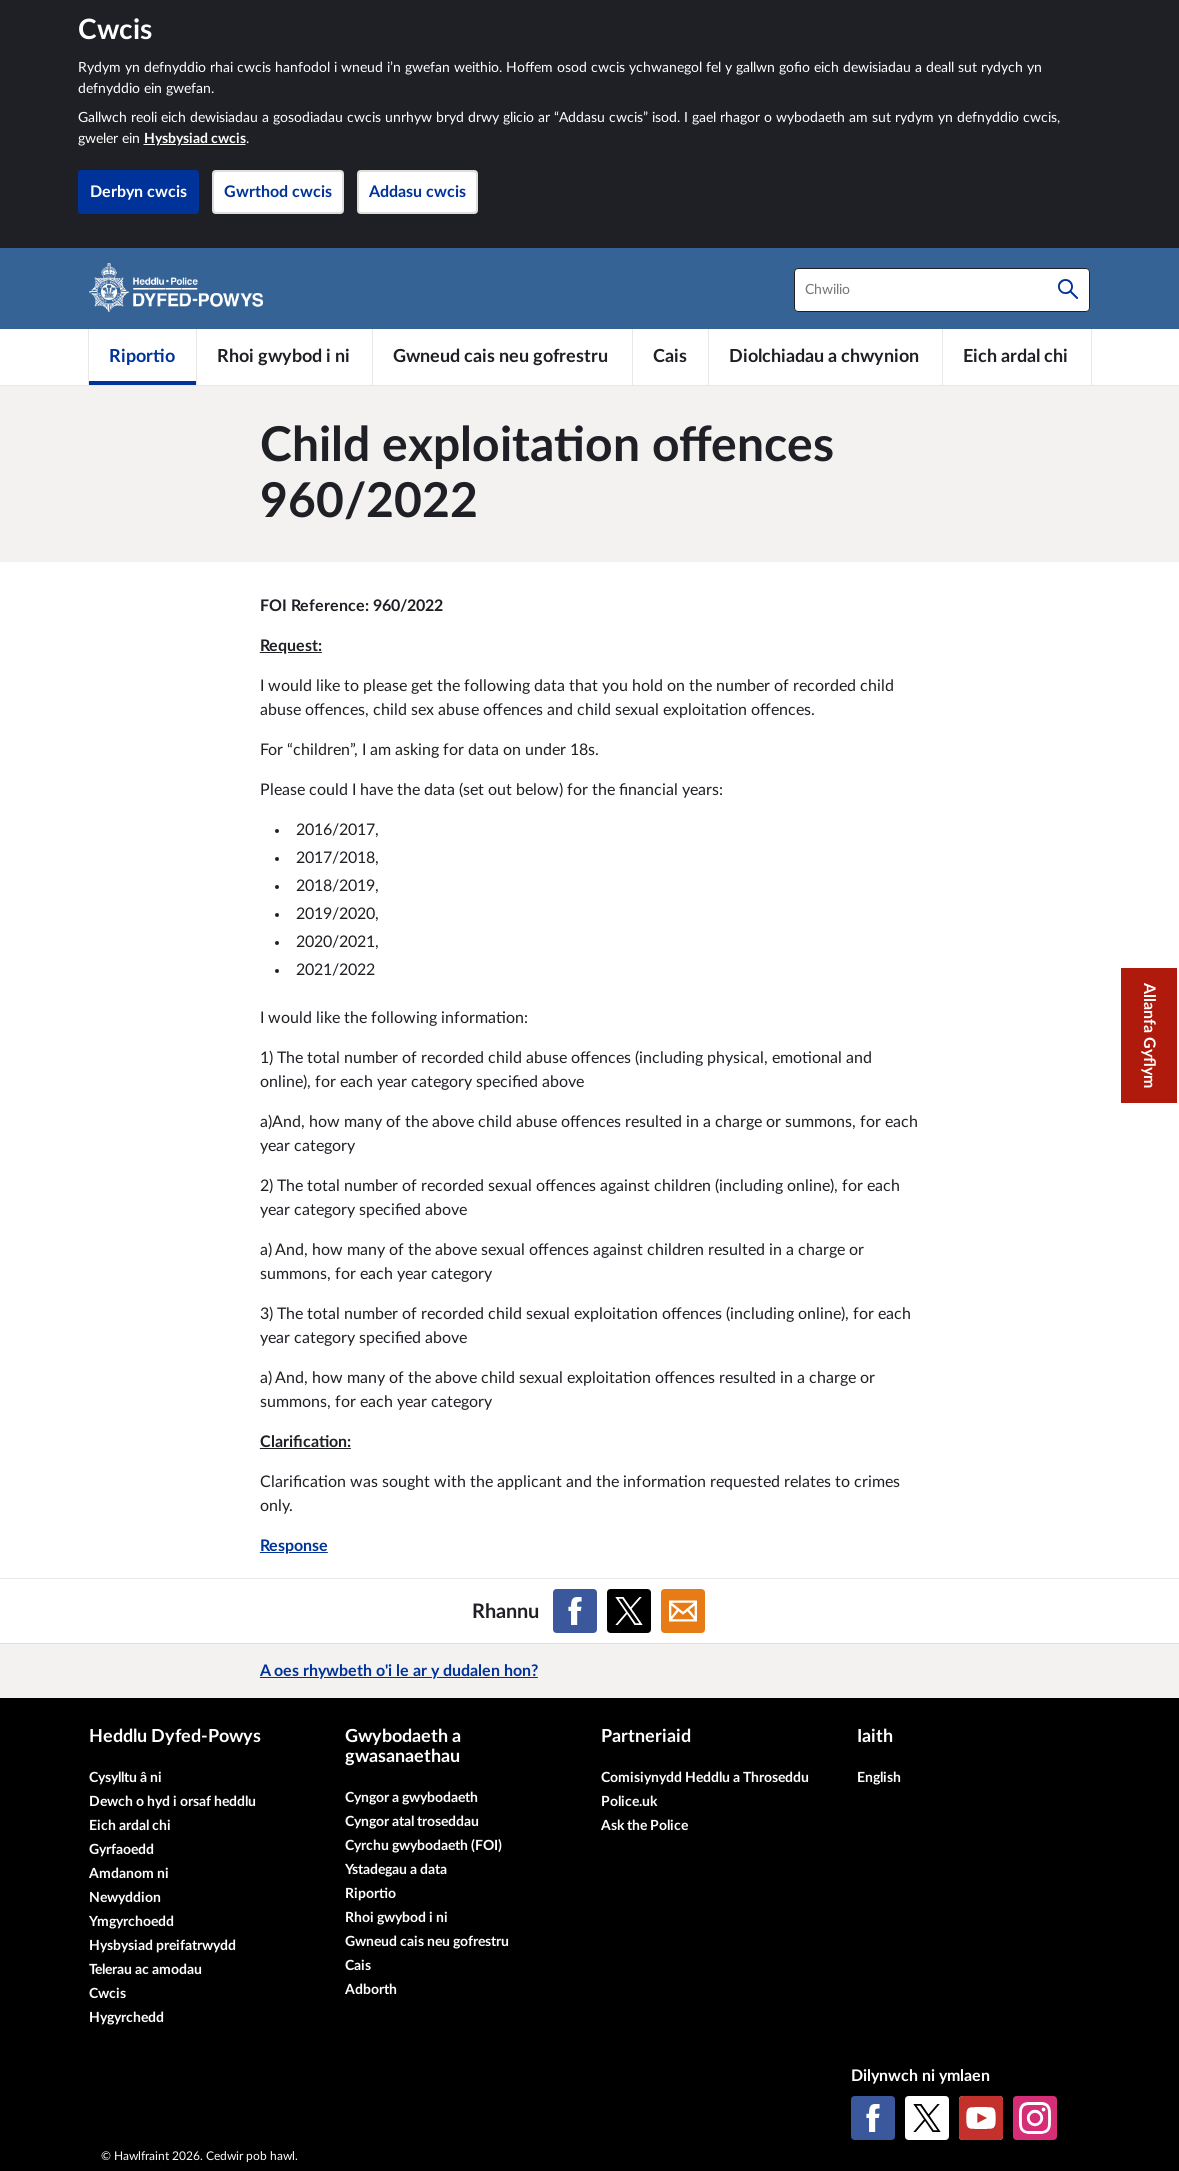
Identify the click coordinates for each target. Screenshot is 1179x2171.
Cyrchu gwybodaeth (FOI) (423, 1846)
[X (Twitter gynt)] (927, 2118)
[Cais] (670, 357)
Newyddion (125, 1898)
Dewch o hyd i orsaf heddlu (172, 1802)
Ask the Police (644, 1826)
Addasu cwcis (417, 192)
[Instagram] (1035, 2118)
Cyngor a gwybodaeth (411, 1798)
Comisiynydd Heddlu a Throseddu (705, 1778)
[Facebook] (873, 2118)
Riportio (370, 1894)
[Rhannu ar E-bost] (683, 1611)
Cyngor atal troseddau (412, 1822)
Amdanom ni (129, 1874)
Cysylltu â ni (125, 1778)
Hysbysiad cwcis (195, 139)
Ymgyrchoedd (131, 1922)
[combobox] (942, 290)
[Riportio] (143, 357)
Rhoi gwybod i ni (396, 1918)
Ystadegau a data (396, 1870)
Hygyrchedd (126, 2018)
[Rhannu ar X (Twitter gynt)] (629, 1611)
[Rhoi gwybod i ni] (284, 357)
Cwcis (107, 1994)
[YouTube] (981, 2118)
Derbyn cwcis (138, 192)
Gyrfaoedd (121, 1850)
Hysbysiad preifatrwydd (162, 1946)
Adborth (371, 1990)
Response (294, 1546)
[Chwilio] (1068, 290)
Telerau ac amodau (145, 1970)
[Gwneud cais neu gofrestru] (502, 357)
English (879, 1778)
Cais (358, 1966)
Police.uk (629, 1802)
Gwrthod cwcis (278, 192)
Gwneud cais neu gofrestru (427, 1942)
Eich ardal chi (130, 1826)
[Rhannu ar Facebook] (575, 1611)
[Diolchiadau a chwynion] (825, 357)
